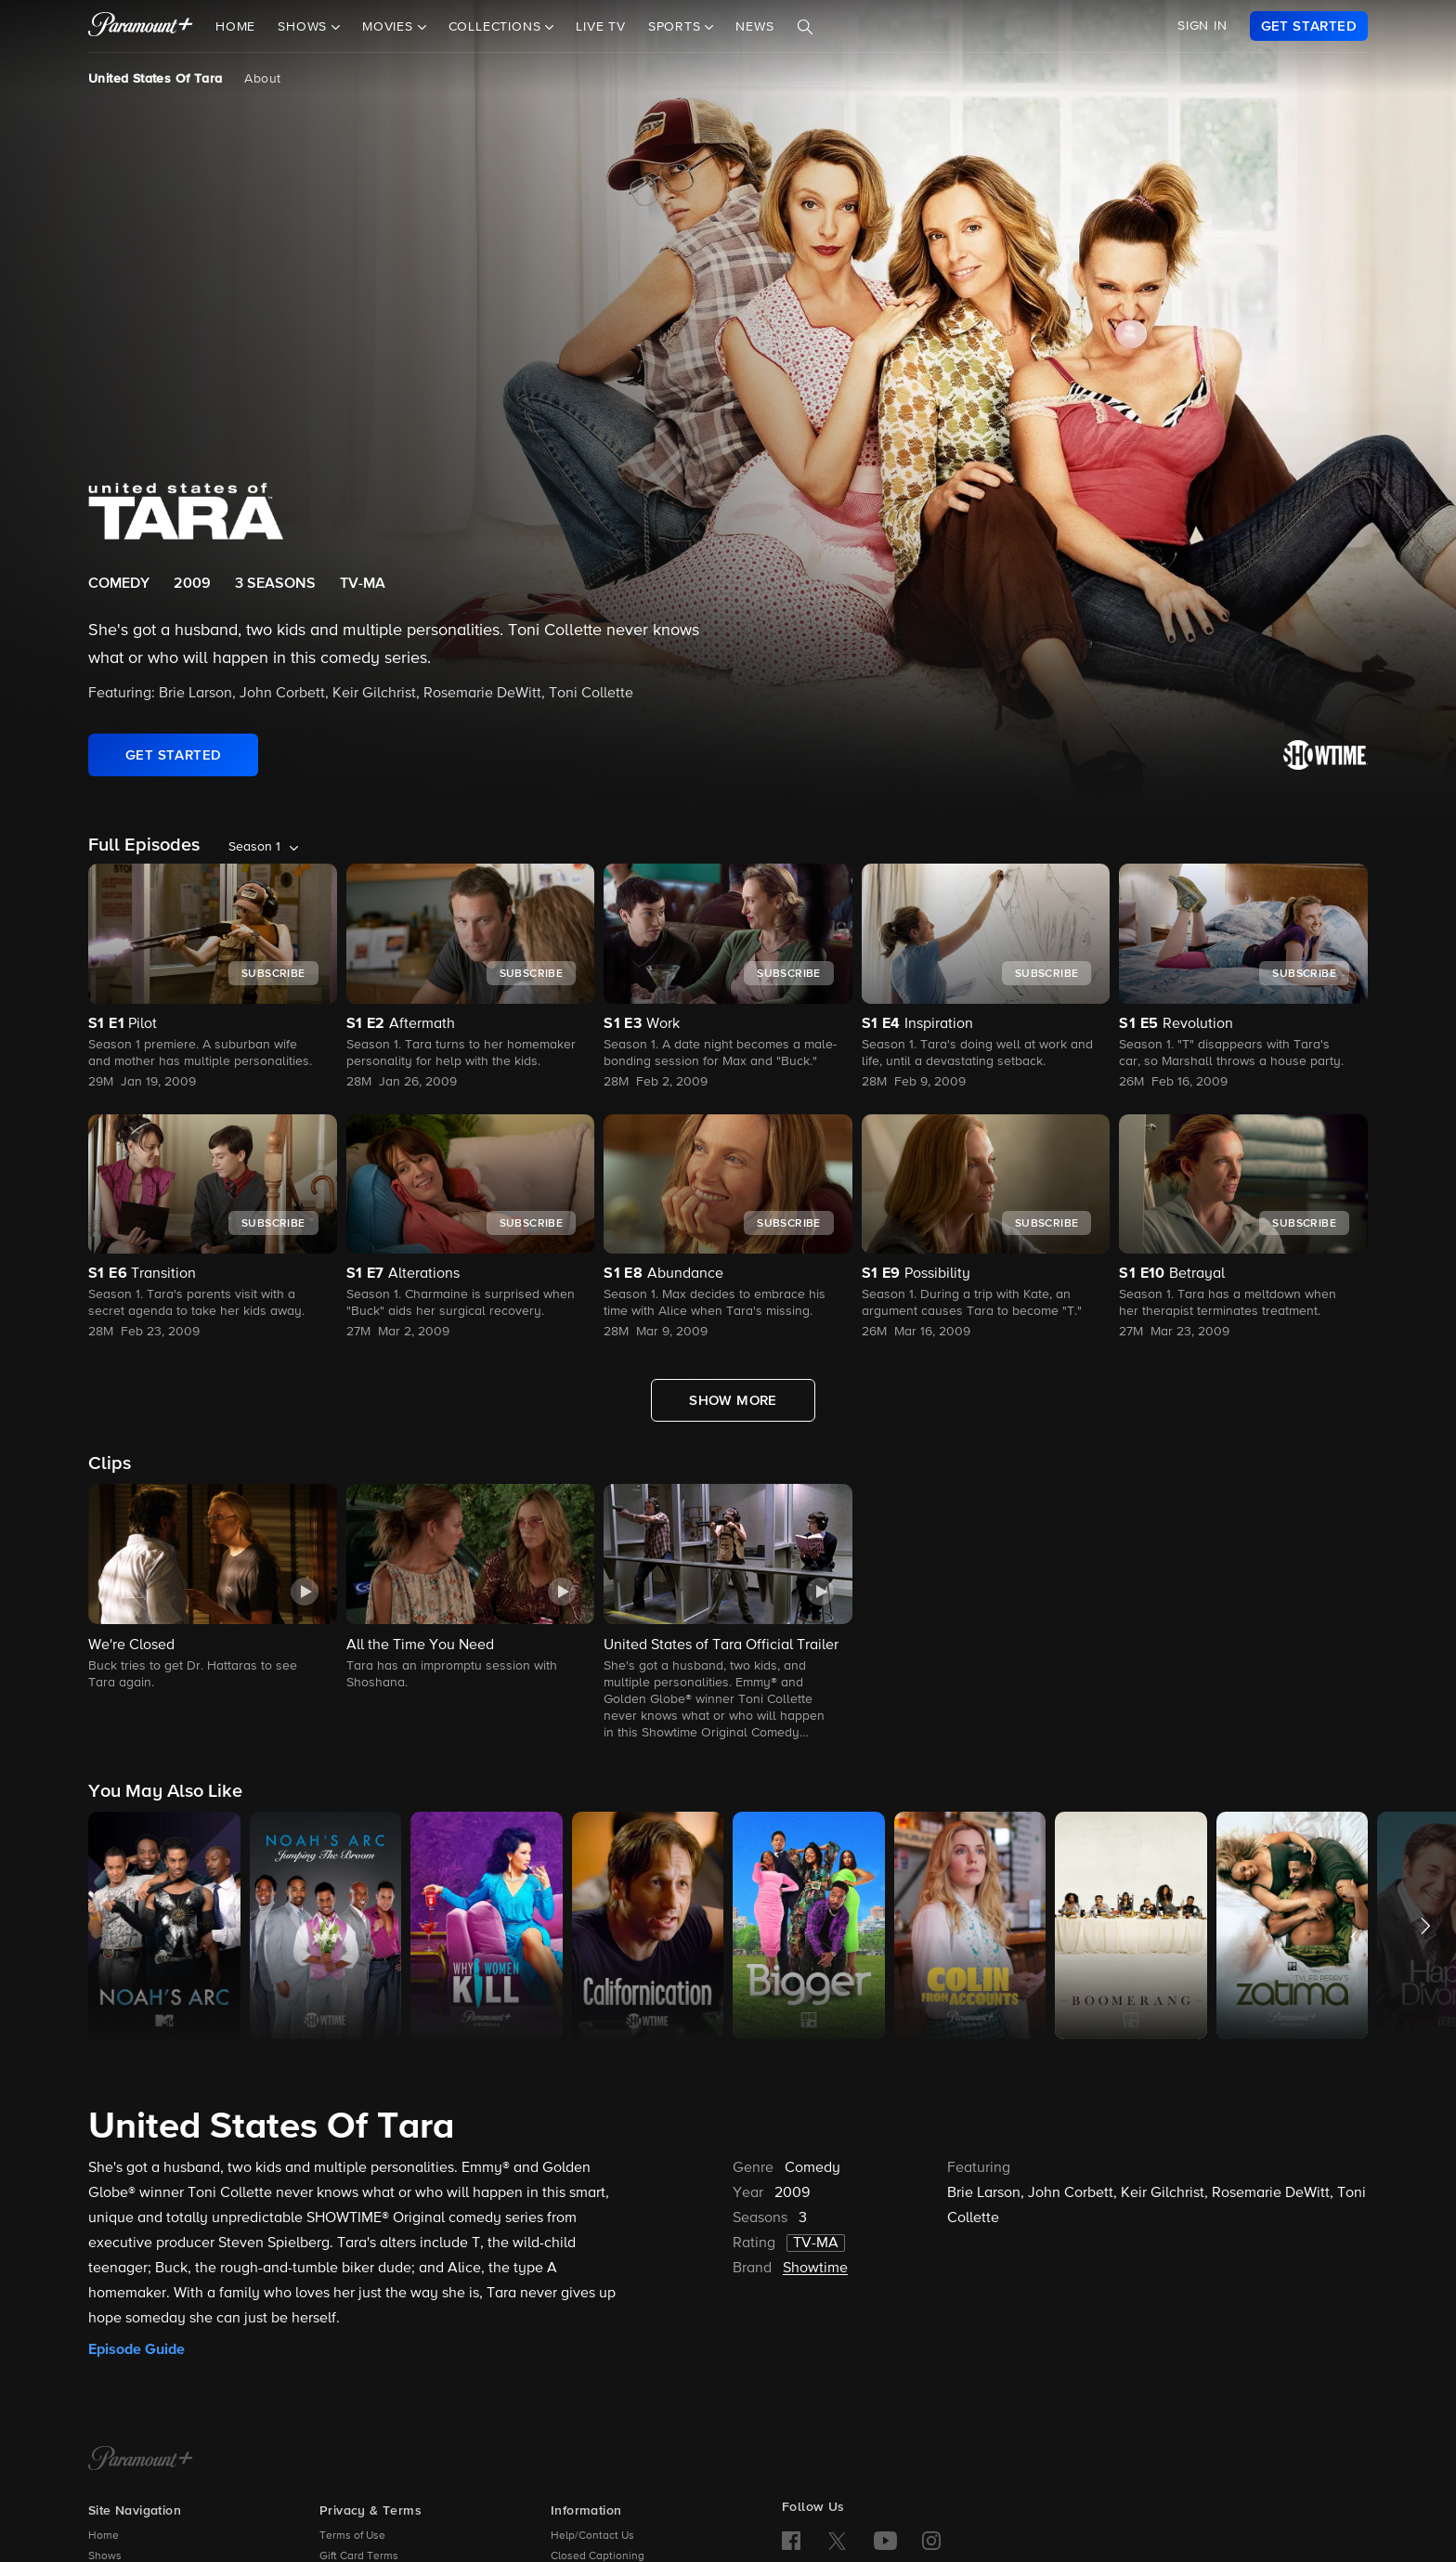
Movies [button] (390, 26)
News (754, 26)
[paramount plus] (140, 26)
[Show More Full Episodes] (733, 1400)
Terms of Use (352, 2536)
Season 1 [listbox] (254, 846)
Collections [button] (497, 26)
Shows (105, 2556)
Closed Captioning (597, 2556)
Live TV (601, 26)
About (262, 78)
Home (235, 26)
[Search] (805, 27)
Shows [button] (305, 26)
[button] (212, 1588)
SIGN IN (1202, 26)
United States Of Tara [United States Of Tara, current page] (155, 78)
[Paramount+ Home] (140, 2460)
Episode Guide (136, 2349)
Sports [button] (677, 26)
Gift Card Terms (358, 2556)
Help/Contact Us (592, 2536)
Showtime (815, 2268)
